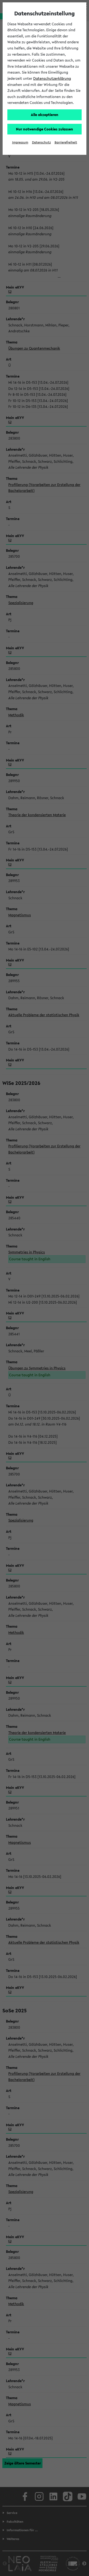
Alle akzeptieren (44, 114)
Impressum (20, 142)
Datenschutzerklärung (52, 78)
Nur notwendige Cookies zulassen (44, 129)
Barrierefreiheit (66, 142)
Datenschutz (41, 142)
